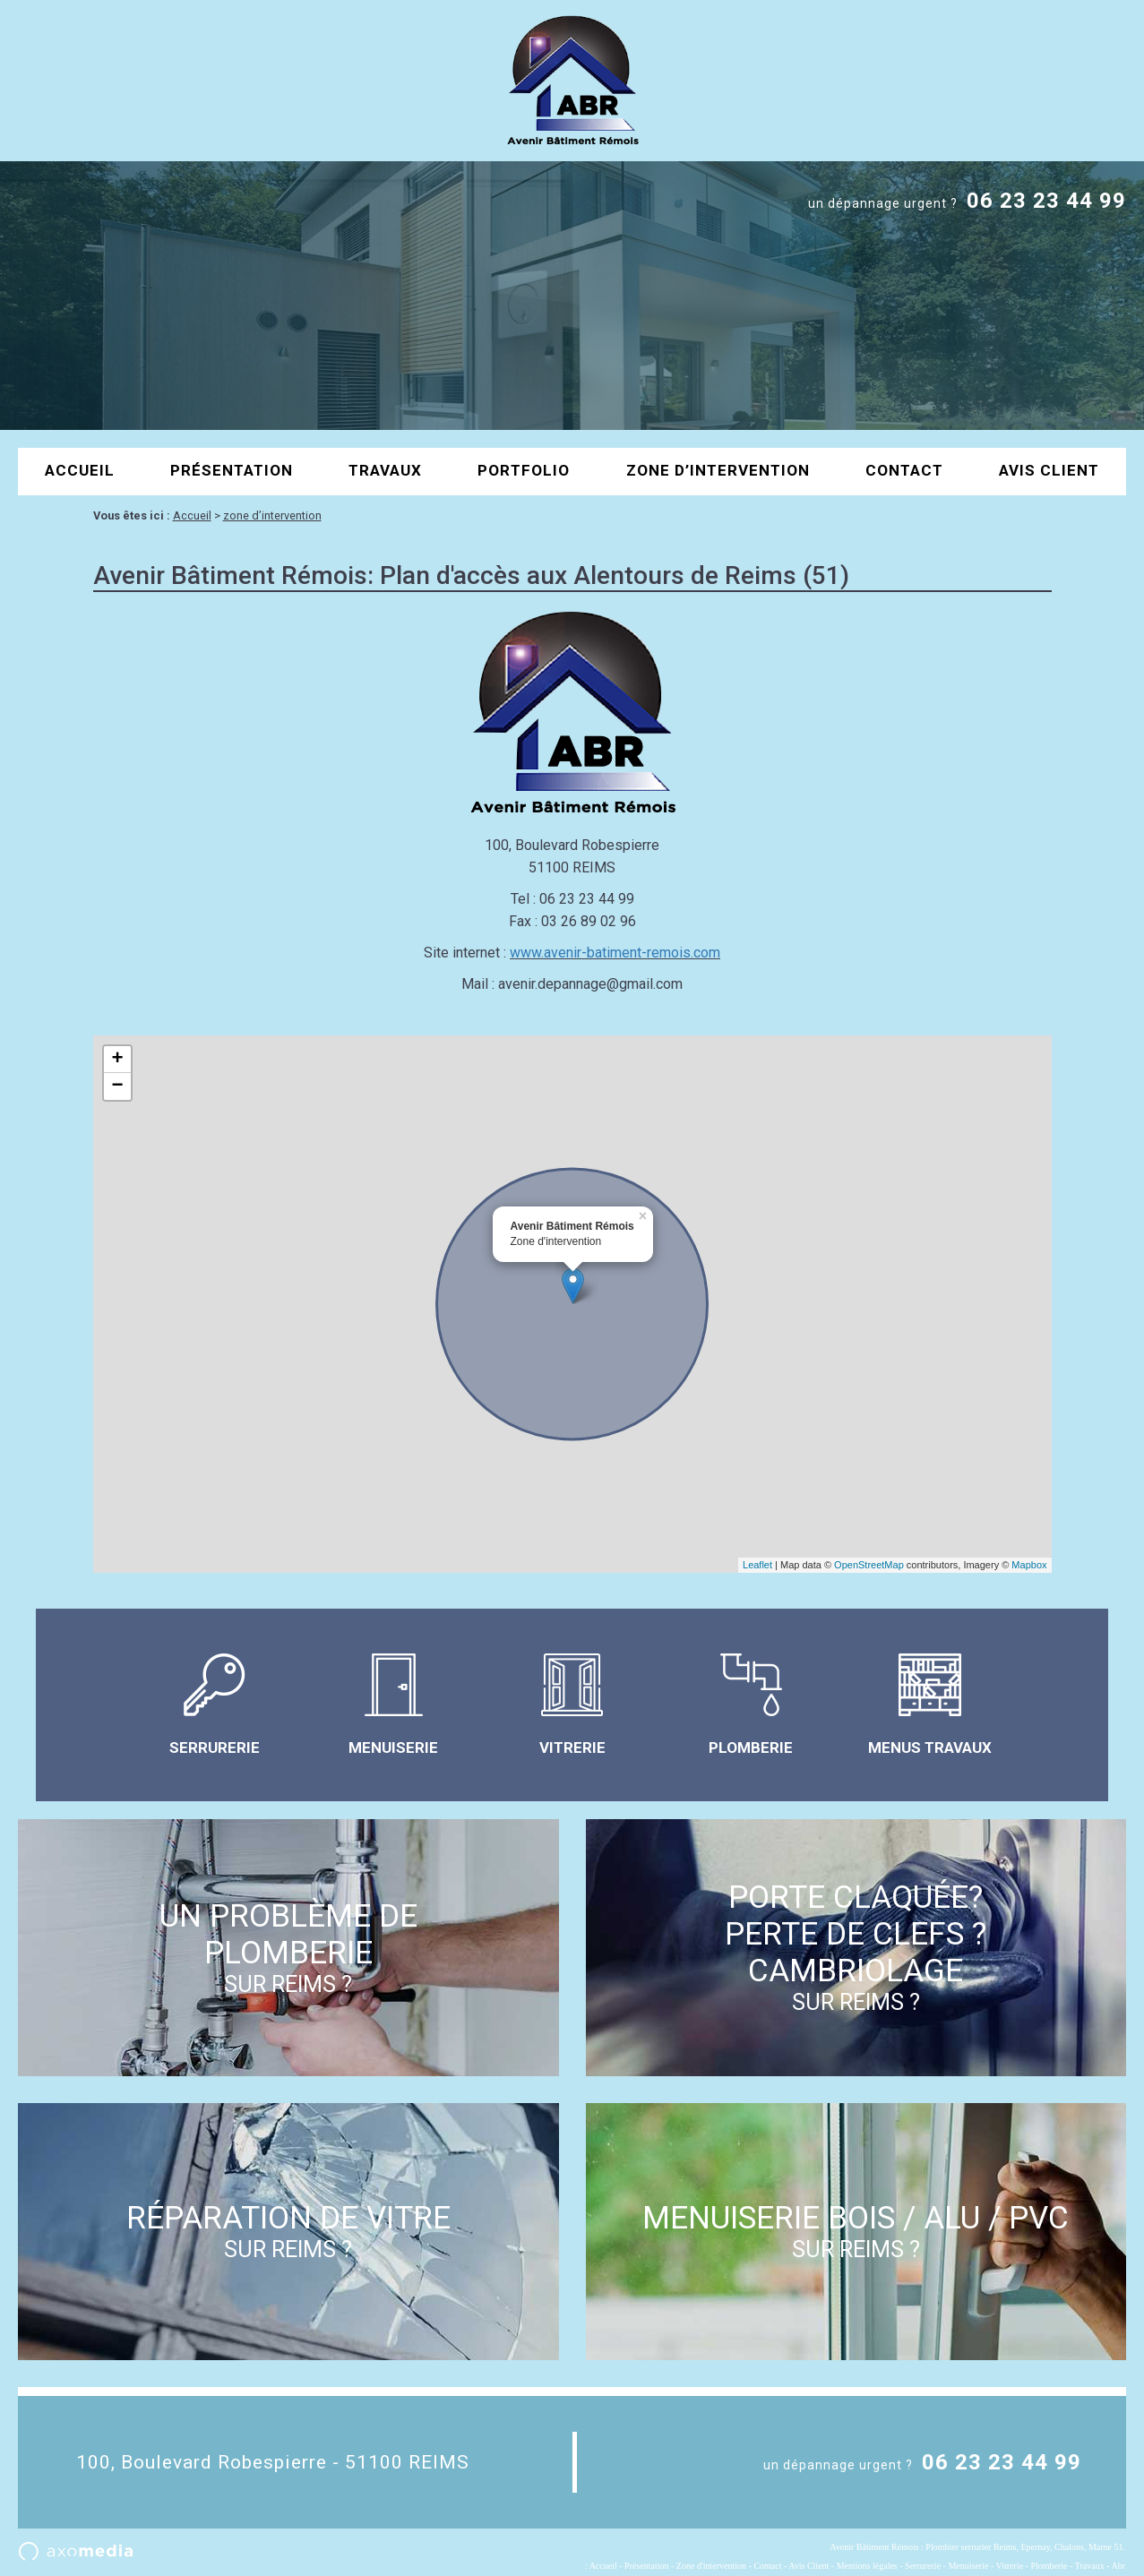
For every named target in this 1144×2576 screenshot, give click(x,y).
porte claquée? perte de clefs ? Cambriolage (855, 1947)
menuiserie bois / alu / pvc (855, 2231)
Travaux (385, 470)
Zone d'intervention (711, 2566)
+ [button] (117, 1059)
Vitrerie (1010, 2566)
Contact (767, 2566)
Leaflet (757, 1564)
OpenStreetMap (869, 1564)
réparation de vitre (288, 2231)
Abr (1118, 2566)
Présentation (231, 470)
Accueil (80, 470)
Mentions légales (867, 2566)
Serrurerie (923, 2566)
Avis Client (1049, 470)
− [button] (117, 1086)
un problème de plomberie (288, 1947)
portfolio (523, 470)
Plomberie (1048, 2566)
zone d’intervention (718, 470)
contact (904, 470)
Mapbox (1028, 1564)
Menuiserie (968, 2566)
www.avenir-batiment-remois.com (615, 952)
